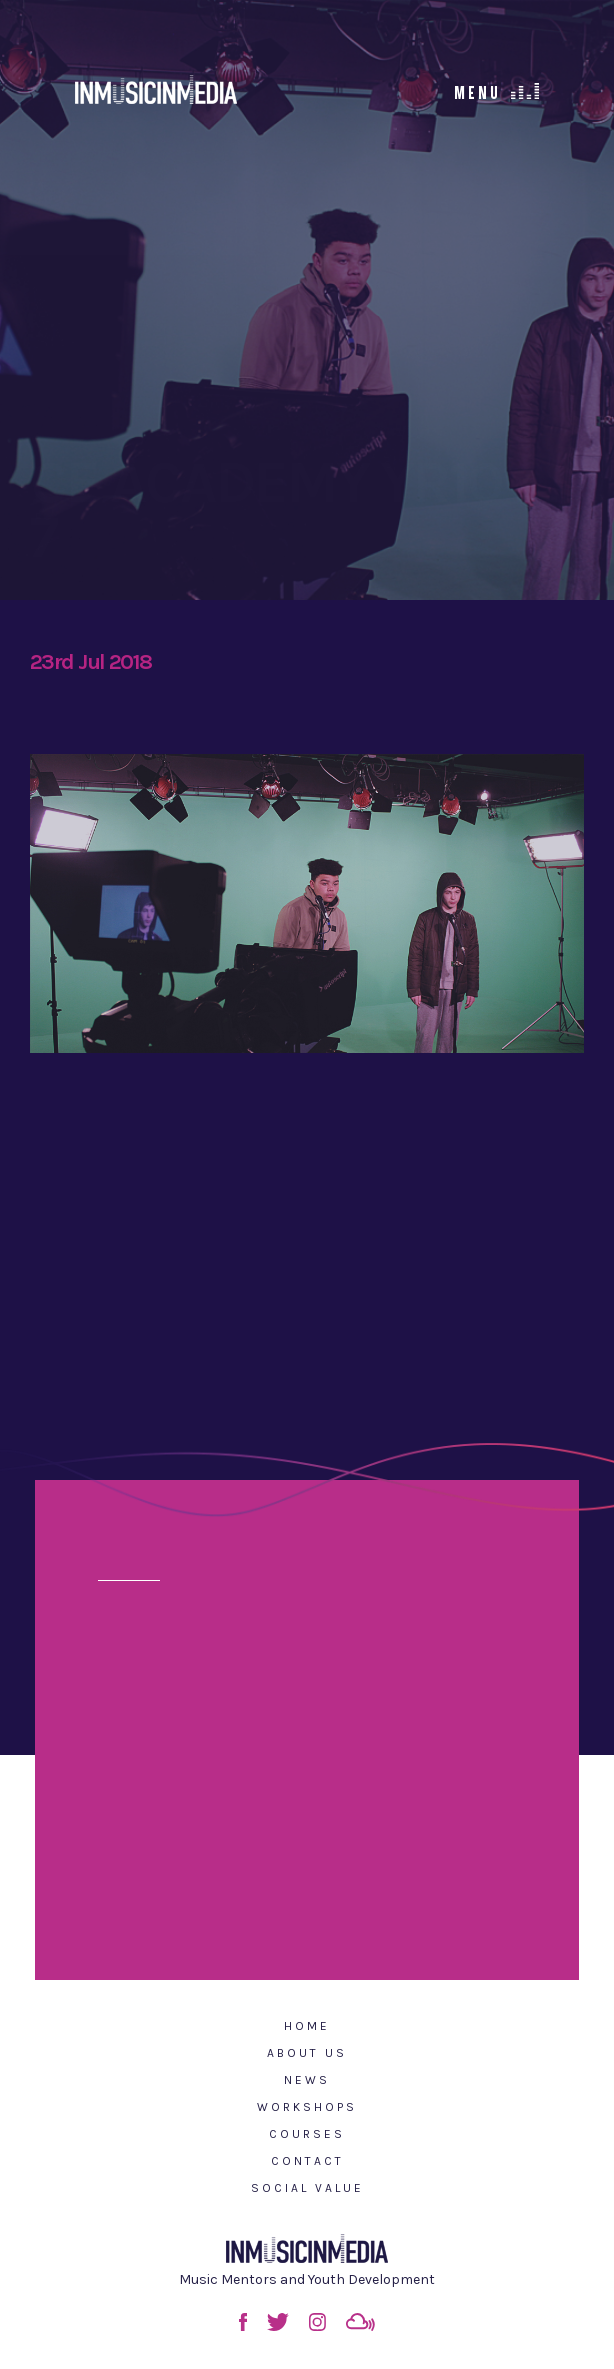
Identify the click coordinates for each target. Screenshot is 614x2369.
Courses (307, 2134)
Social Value (307, 2188)
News (307, 2080)
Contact (307, 2161)
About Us (307, 2053)
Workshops (307, 2107)
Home (307, 2026)
